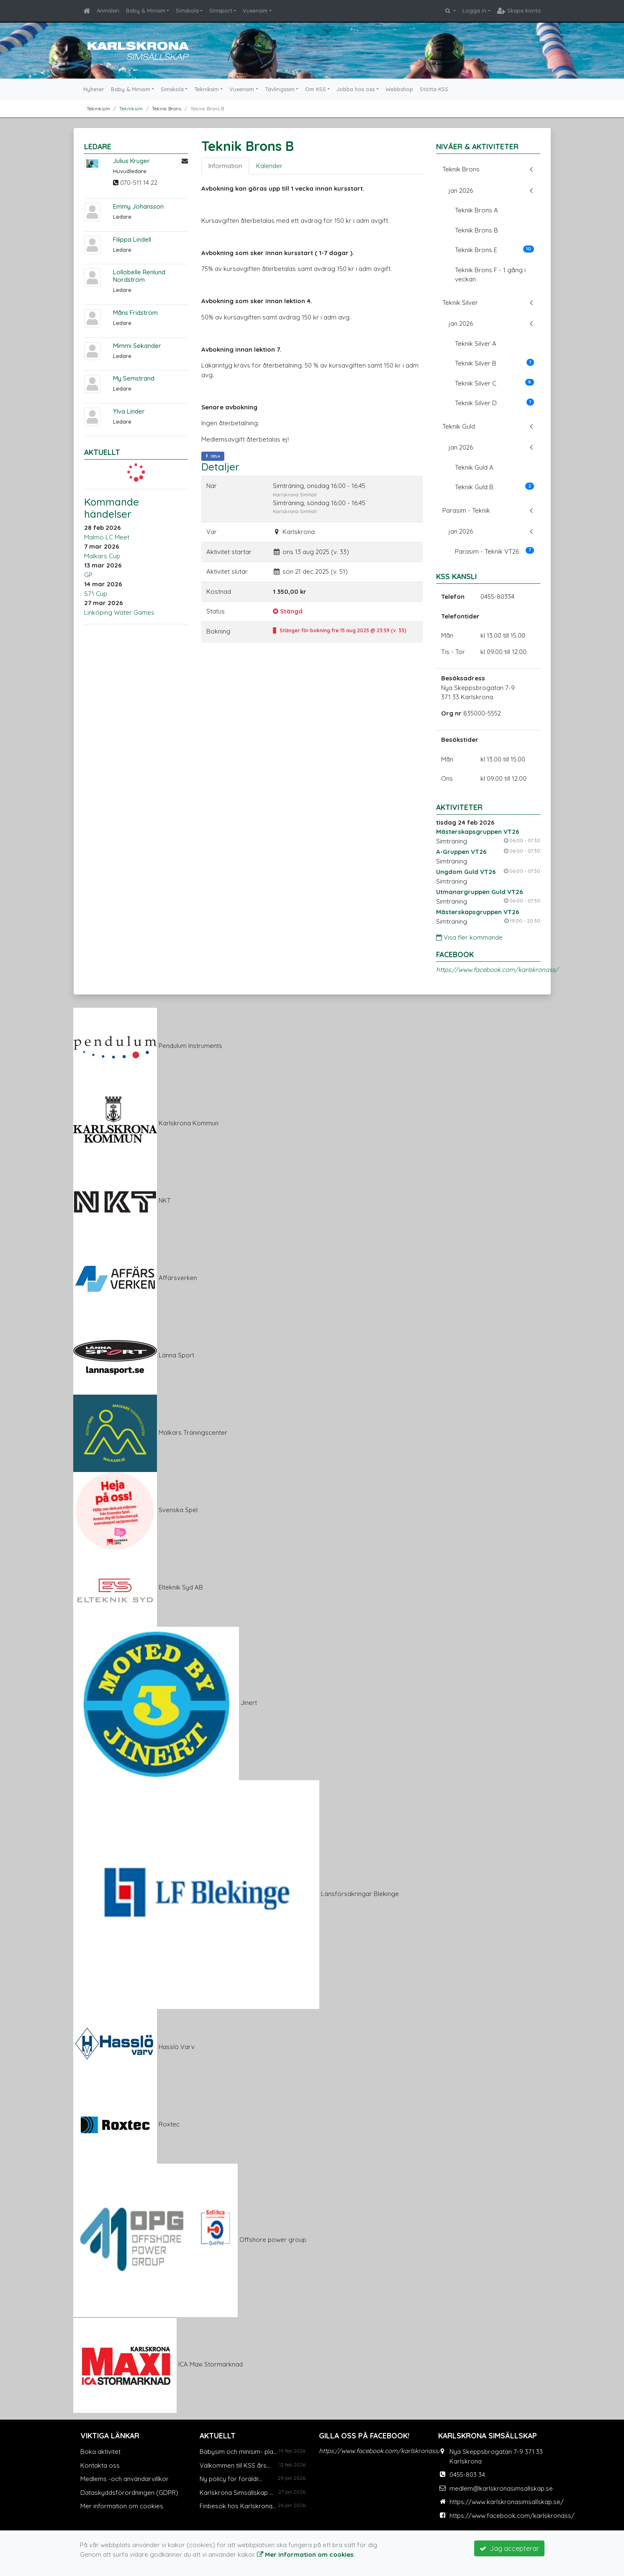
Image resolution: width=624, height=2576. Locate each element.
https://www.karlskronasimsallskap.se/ (506, 2502)
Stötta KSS (434, 89)
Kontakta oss (100, 2465)
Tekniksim (206, 89)
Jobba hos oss (355, 89)
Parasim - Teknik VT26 (494, 551)
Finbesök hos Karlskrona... (238, 2506)
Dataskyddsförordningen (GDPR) (129, 2493)
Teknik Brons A (476, 210)
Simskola (187, 10)
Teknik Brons (461, 169)
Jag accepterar (509, 2548)
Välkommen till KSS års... (235, 2465)
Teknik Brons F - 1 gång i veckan (490, 275)
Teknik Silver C (494, 383)
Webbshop (399, 89)
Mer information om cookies (121, 2506)
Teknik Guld (458, 426)
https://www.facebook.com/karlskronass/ (497, 970)
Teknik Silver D (494, 403)
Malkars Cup (102, 556)
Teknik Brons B (476, 230)
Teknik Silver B (494, 363)
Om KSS (315, 89)
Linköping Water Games (119, 612)
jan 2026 (461, 190)
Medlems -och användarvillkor (124, 2479)
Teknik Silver (460, 303)
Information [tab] (225, 166)
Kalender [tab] (269, 166)
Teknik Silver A (475, 344)
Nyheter (93, 89)
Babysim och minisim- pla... (238, 2452)
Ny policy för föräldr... (231, 2479)
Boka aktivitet (100, 2452)
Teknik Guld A (474, 467)
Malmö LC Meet (106, 537)
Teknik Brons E (494, 249)
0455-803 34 (467, 2475)
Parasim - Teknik (466, 510)
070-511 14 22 (138, 183)
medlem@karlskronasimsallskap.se (501, 2488)
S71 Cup (95, 594)
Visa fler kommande (469, 937)
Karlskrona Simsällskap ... (236, 2493)
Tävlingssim (280, 89)
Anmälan (108, 10)
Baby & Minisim (145, 10)
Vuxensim (255, 10)
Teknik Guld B (494, 487)
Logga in (474, 10)
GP (88, 575)
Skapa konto (519, 10)
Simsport (220, 10)
